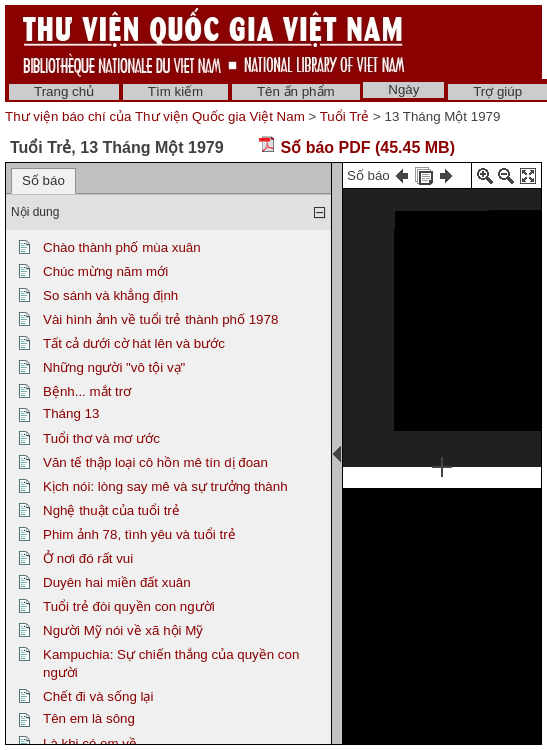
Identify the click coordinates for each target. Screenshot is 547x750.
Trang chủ (64, 91)
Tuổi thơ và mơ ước (101, 438)
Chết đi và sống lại (98, 696)
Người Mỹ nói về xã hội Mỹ (123, 630)
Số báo (43, 180)
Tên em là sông (89, 718)
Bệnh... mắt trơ (87, 391)
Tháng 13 (71, 413)
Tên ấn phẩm (296, 91)
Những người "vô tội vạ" (114, 367)
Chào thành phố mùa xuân (122, 247)
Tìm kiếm (175, 91)
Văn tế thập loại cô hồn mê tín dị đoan (155, 462)
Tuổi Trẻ (345, 116)
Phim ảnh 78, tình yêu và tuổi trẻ (139, 534)
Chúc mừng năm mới (105, 271)
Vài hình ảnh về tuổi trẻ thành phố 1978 (160, 319)
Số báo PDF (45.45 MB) (356, 147)
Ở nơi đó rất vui (88, 558)
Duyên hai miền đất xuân (117, 582)
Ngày (403, 89)
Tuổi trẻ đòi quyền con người (129, 606)
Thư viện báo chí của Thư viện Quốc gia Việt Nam (155, 116)
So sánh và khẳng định (110, 295)
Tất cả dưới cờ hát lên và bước (134, 343)
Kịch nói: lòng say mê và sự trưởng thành (165, 486)
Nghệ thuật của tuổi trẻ (111, 510)
